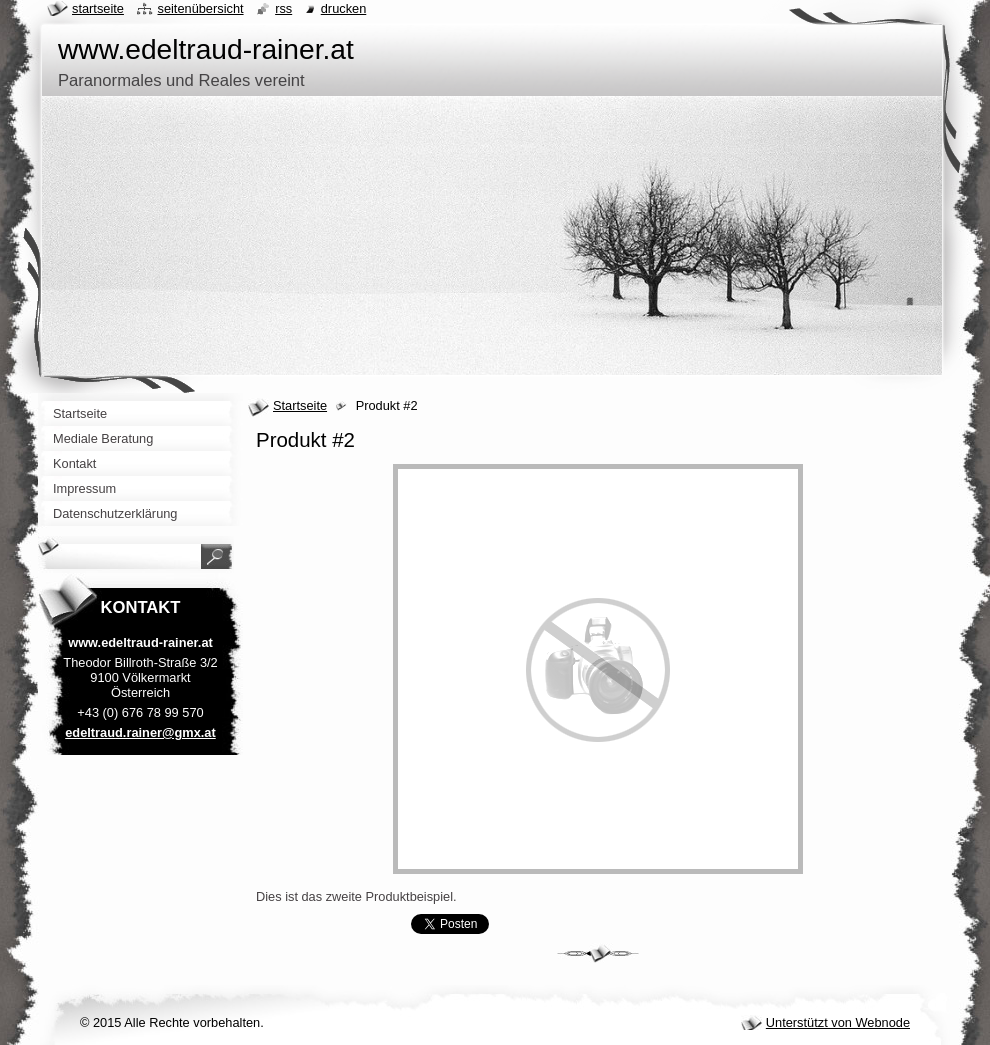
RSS (283, 8)
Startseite (300, 405)
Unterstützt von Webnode (838, 1022)
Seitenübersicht (200, 8)
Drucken (344, 8)
